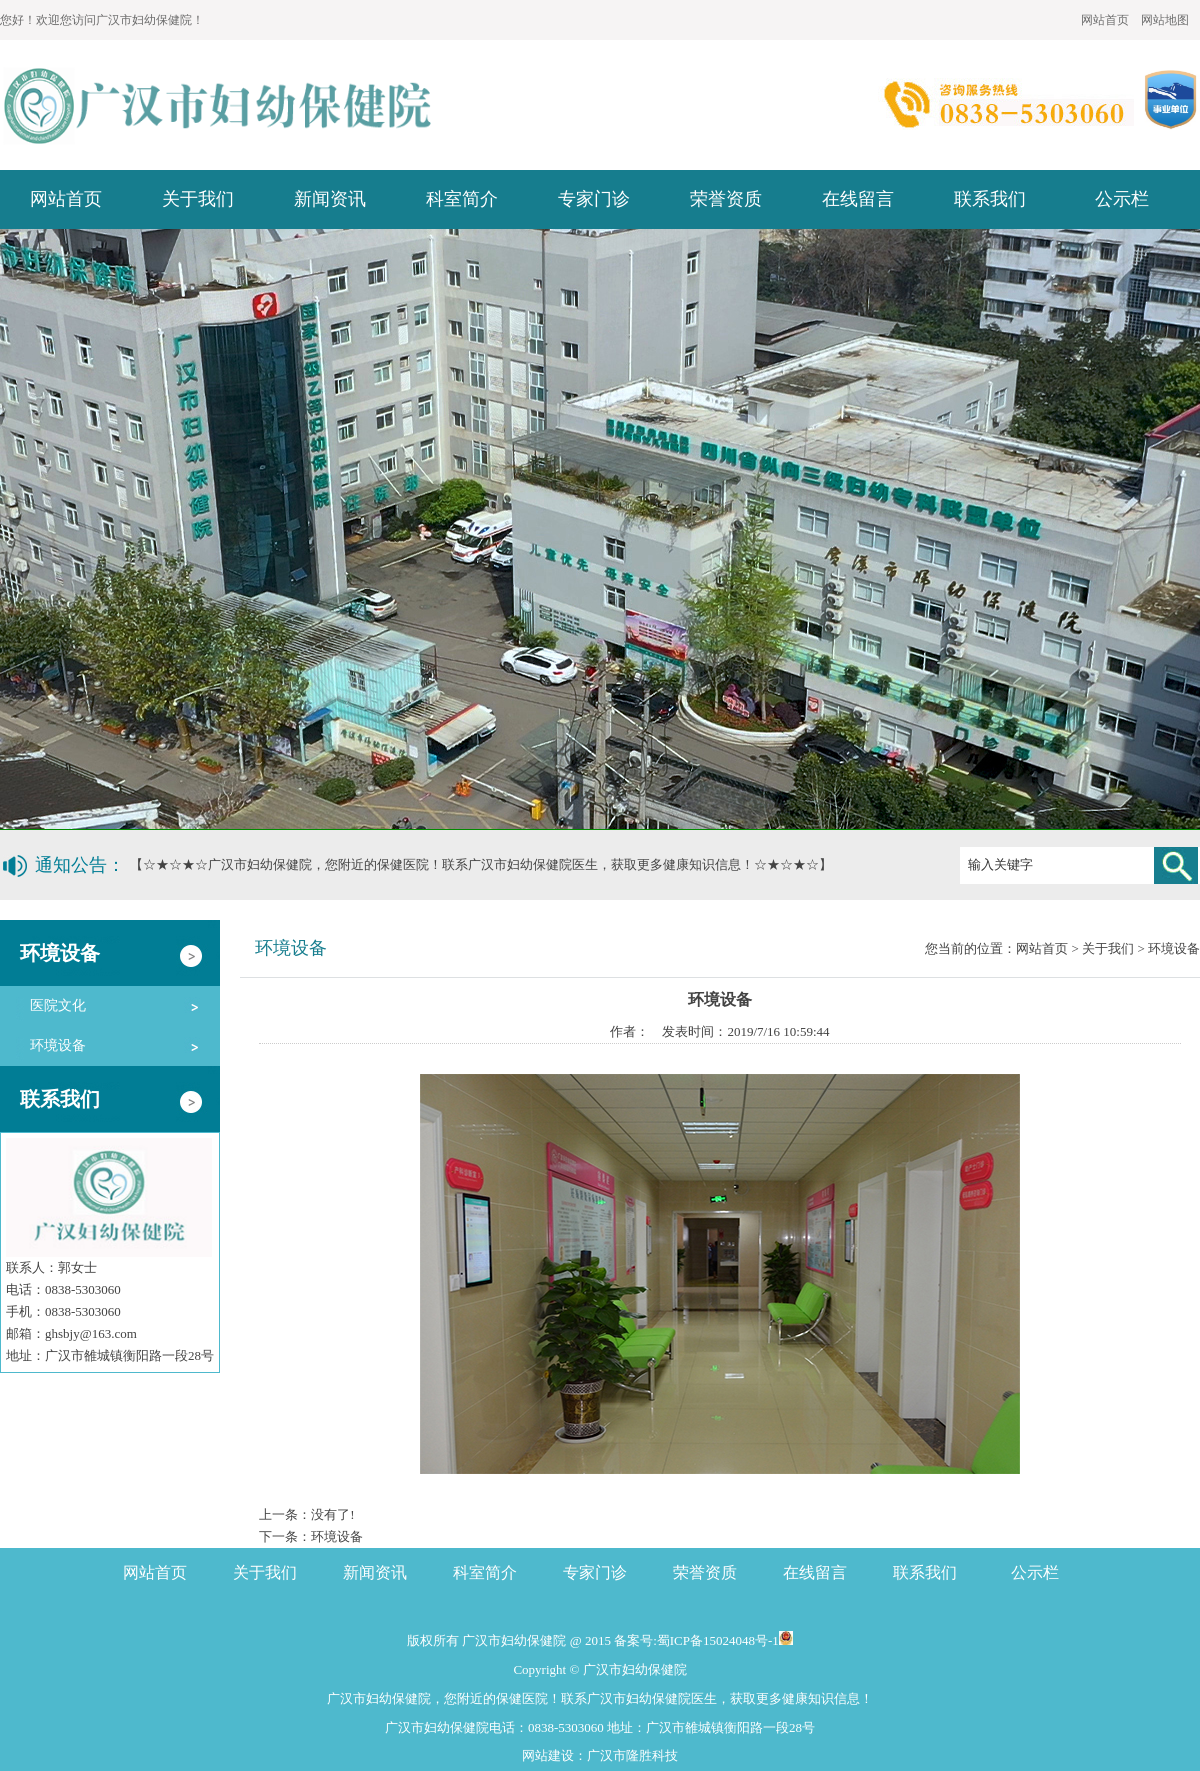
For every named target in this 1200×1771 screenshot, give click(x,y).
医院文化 (58, 1005)
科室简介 (462, 199)
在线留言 (858, 199)
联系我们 (990, 199)
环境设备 (58, 1045)
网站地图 (1165, 20)
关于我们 (198, 199)
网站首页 (1105, 20)
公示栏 (1122, 199)
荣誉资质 (726, 199)
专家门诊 (594, 199)
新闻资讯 (330, 199)
